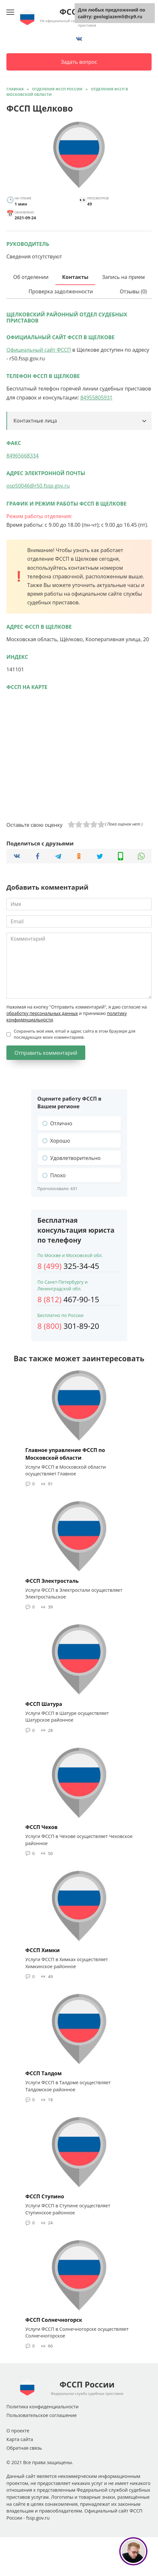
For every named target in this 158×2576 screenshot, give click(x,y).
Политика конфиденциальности (42, 2407)
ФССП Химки (42, 1950)
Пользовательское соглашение (41, 2415)
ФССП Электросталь (52, 1580)
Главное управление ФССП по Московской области (65, 1453)
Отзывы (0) (133, 291)
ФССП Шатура (43, 1703)
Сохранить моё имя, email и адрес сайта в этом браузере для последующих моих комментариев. (74, 1034)
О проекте (17, 2431)
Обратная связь (24, 2448)
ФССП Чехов (41, 1827)
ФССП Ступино (44, 2196)
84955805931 (96, 397)
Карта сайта (19, 2439)
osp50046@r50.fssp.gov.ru (38, 485)
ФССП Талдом (43, 2073)
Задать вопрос (79, 61)
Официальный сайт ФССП (38, 349)
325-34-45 (68, 1266)
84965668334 (22, 455)
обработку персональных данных (42, 1013)
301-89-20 (68, 1326)
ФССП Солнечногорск (53, 2319)
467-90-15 (68, 1299)
